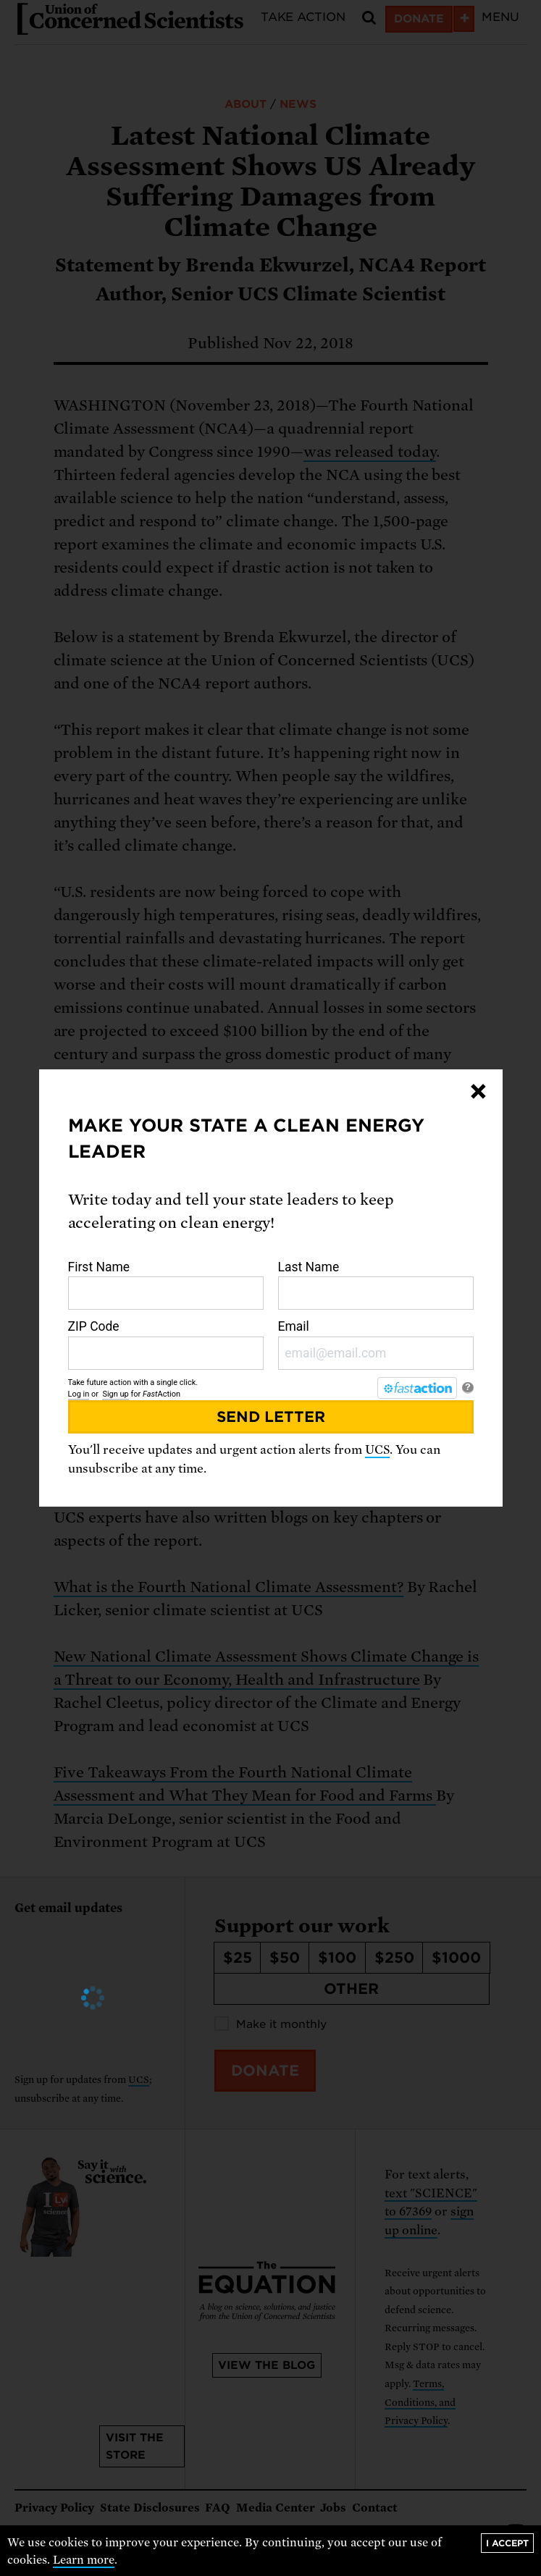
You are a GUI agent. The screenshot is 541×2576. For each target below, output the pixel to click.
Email (376, 1344)
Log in (79, 1394)
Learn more (83, 2560)
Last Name (376, 1285)
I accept (507, 2543)
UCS (377, 1450)
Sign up (115, 1394)
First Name (166, 1285)
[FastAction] (417, 1388)
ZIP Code (166, 1344)
